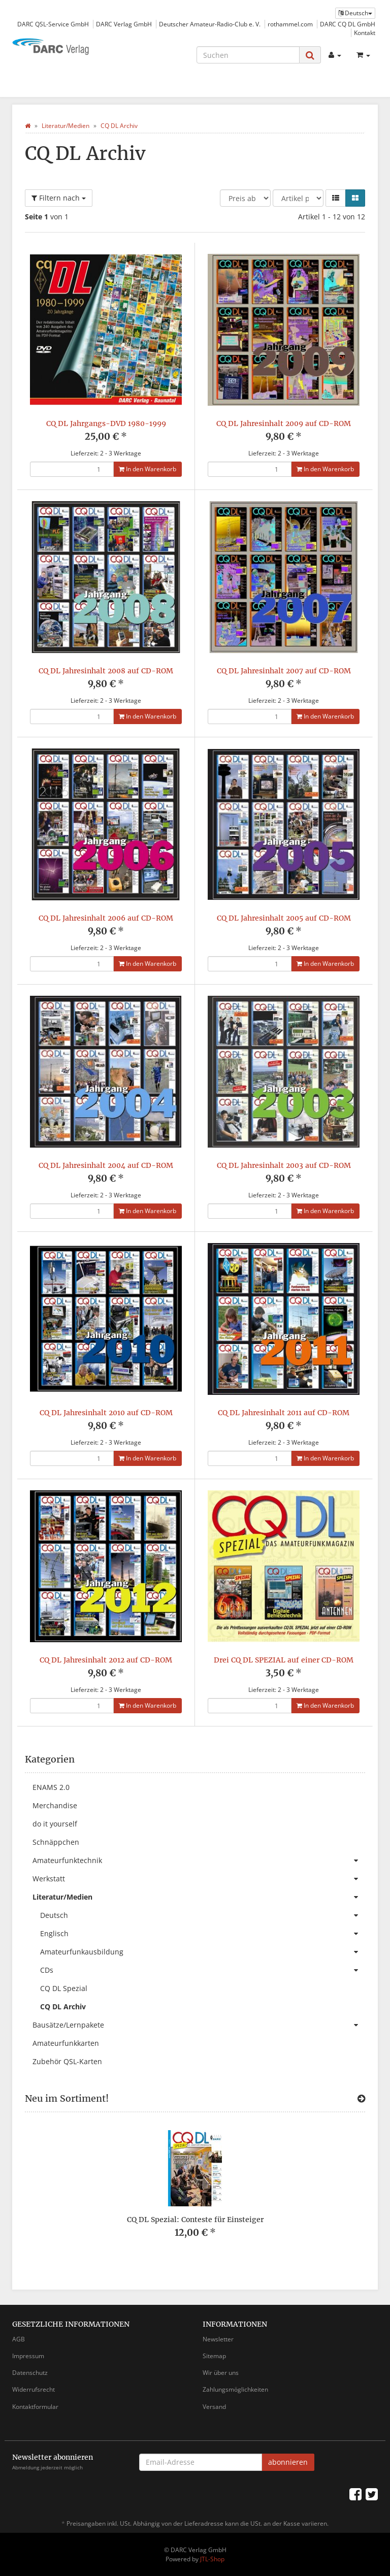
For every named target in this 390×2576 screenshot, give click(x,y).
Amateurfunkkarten (65, 2043)
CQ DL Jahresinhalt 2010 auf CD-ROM (106, 1412)
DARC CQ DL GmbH (347, 24)
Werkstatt (198, 1879)
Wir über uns (221, 2372)
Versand (214, 2406)
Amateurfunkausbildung (202, 1952)
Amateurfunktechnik (198, 1860)
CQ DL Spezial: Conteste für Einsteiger (195, 2219)
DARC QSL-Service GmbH (53, 24)
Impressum (28, 2356)
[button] (336, 198)
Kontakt (364, 32)
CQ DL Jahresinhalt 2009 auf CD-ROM (283, 423)
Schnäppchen (55, 1842)
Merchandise (54, 1805)
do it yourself (54, 1824)
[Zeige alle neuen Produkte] (361, 2099)
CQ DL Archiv (63, 2006)
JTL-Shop (212, 2559)
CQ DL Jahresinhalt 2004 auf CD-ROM (106, 1165)
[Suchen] (248, 54)
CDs (202, 1970)
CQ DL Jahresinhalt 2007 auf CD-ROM (284, 670)
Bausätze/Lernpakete (198, 2025)
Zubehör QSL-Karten (67, 2061)
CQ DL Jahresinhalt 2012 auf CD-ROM (106, 1660)
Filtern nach (58, 198)
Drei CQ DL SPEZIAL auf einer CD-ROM (283, 1660)
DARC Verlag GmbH (124, 24)
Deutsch (202, 1915)
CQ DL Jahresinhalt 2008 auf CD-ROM (106, 670)
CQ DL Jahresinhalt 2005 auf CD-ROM (284, 918)
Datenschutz (30, 2372)
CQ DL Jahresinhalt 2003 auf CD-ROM (284, 1165)
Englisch (202, 1934)
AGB (18, 2339)
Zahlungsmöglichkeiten (235, 2389)
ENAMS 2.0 (51, 1787)
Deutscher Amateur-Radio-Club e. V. (210, 24)
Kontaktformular (35, 2406)
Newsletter (218, 2339)
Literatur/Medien (198, 1897)
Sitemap (214, 2356)
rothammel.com (290, 24)
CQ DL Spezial (63, 1988)
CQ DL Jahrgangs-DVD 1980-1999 (106, 423)
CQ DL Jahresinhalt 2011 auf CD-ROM (283, 1412)
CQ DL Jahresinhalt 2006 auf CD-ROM (106, 918)
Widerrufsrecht (33, 2389)
